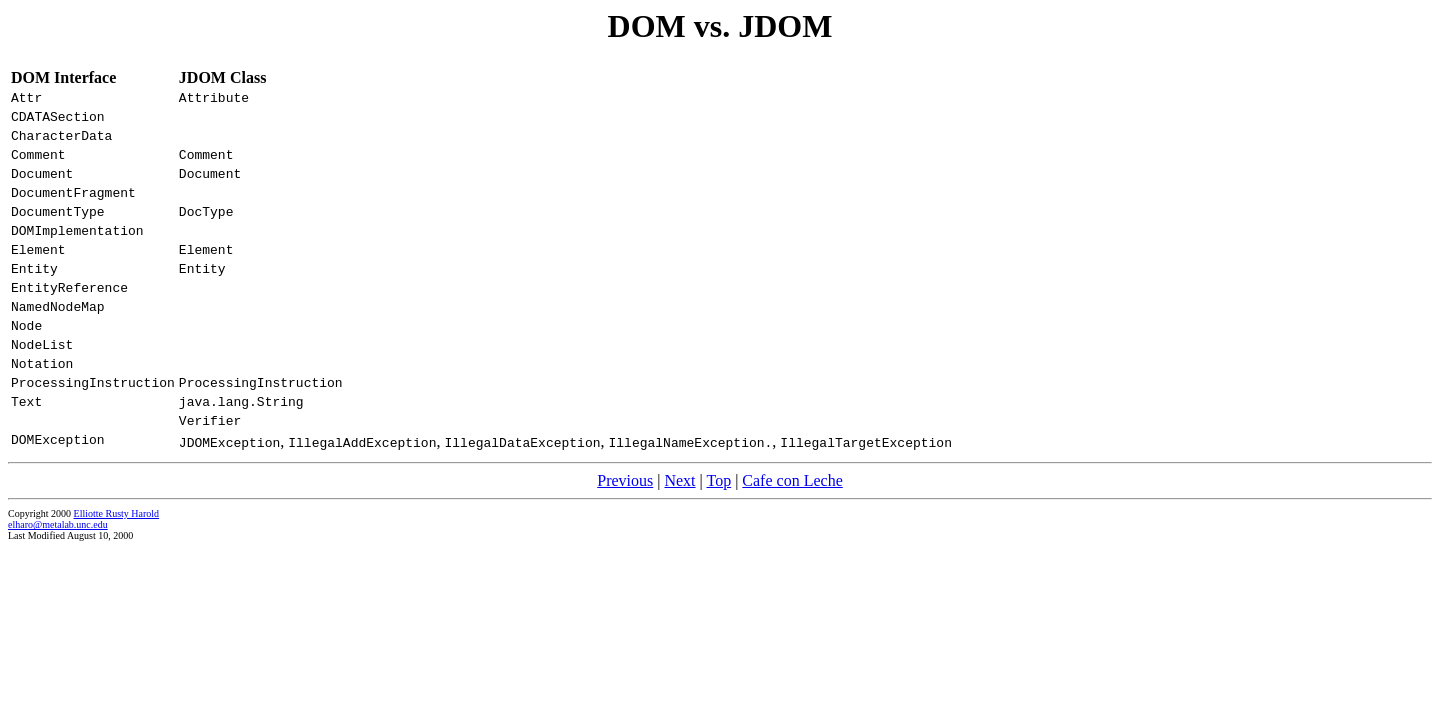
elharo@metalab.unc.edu (58, 578)
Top (718, 534)
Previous (625, 534)
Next (679, 534)
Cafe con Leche (792, 534)
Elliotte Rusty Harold (117, 567)
